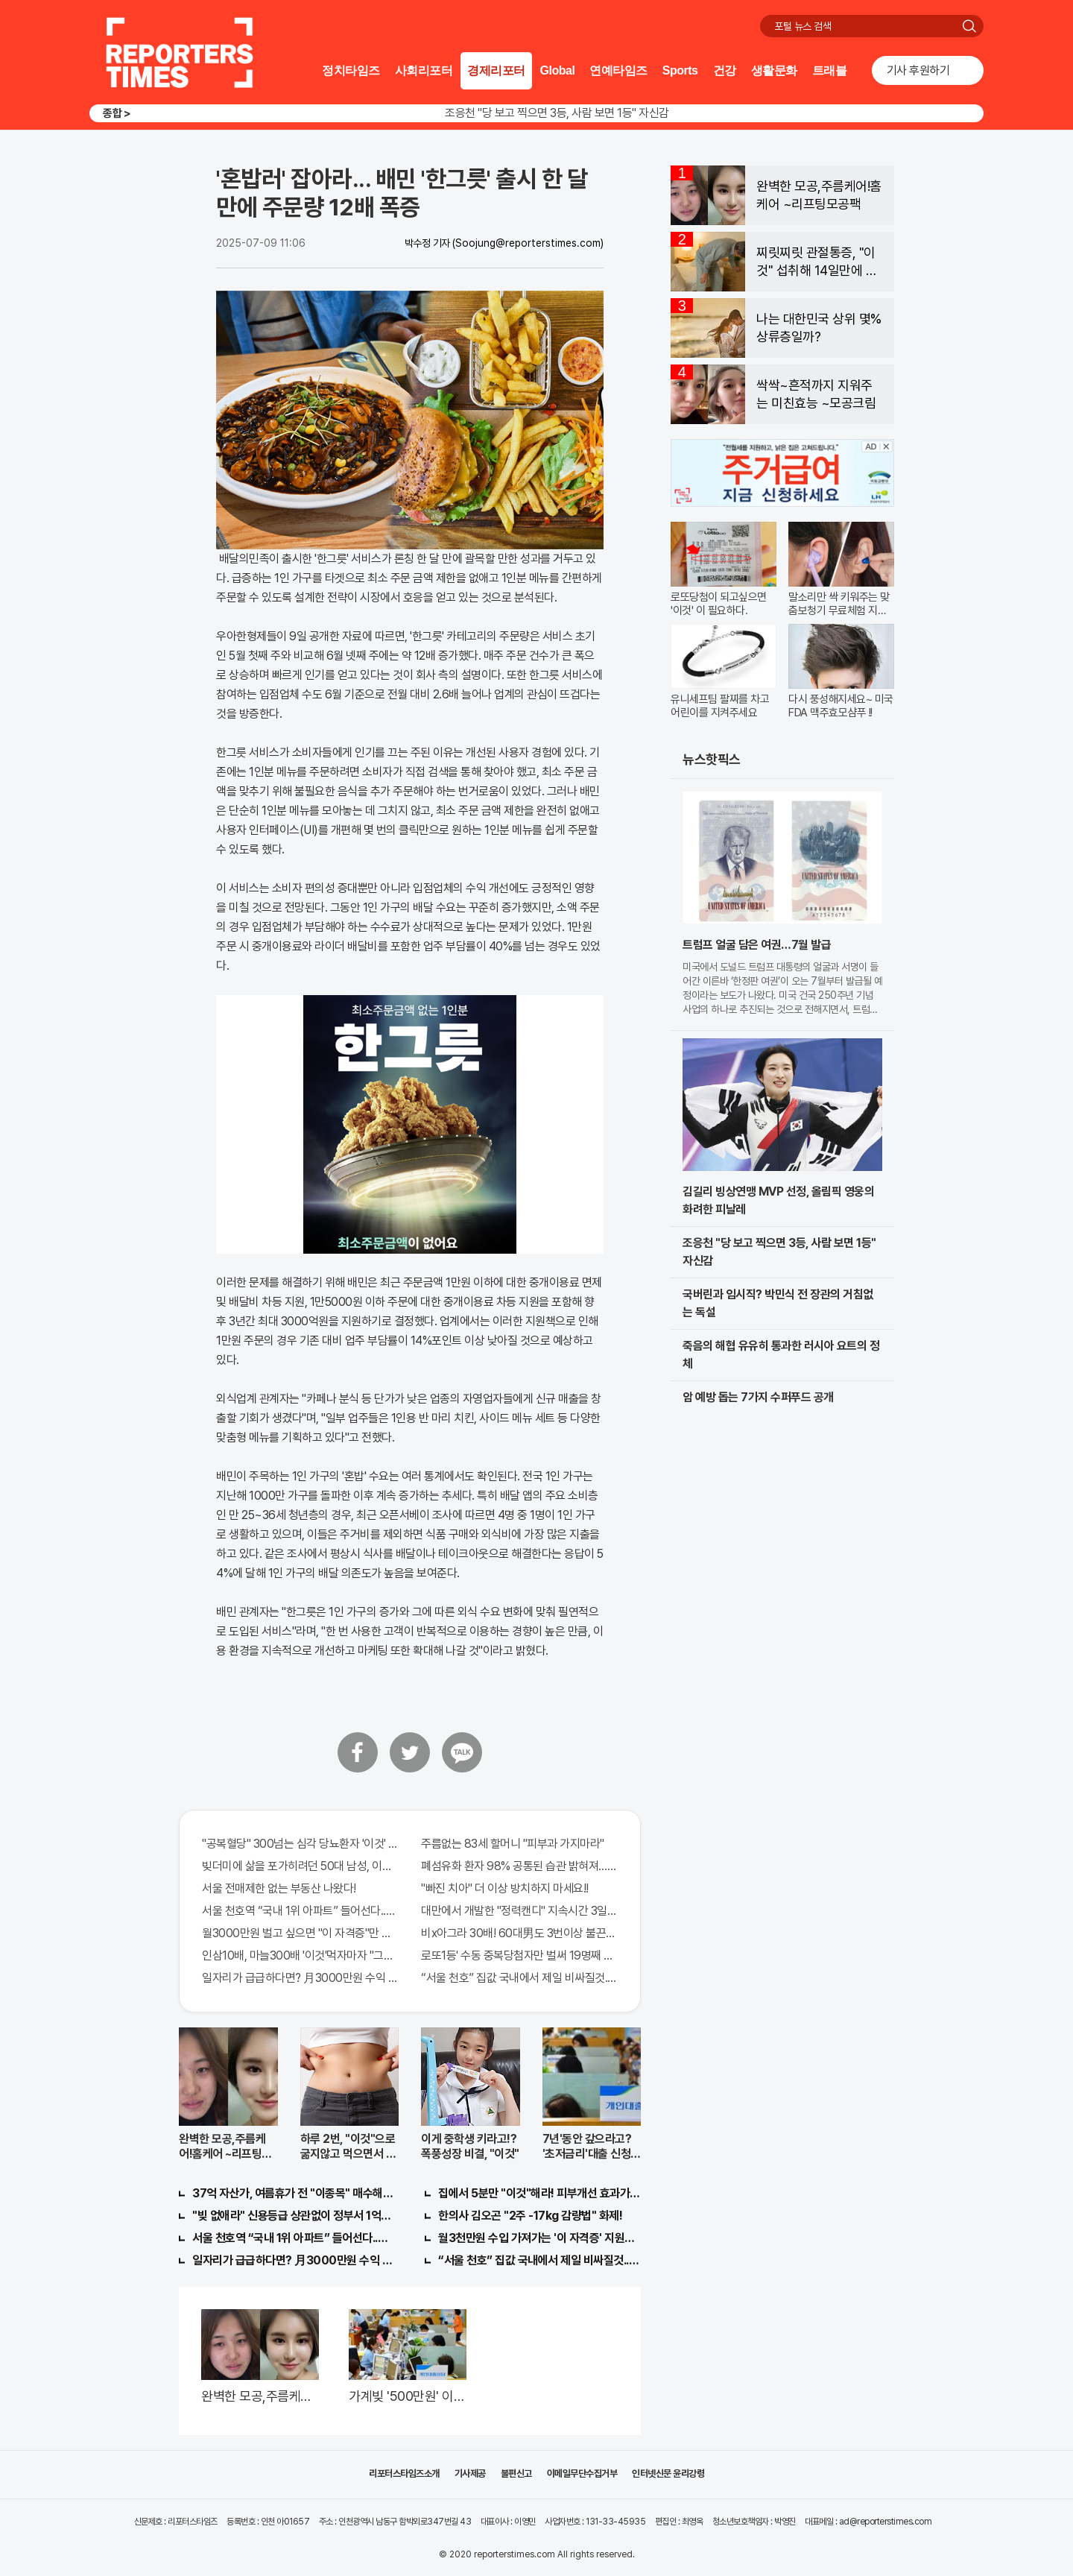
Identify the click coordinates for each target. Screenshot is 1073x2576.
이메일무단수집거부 (582, 2473)
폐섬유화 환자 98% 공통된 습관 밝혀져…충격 (519, 1866)
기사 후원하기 (918, 70)
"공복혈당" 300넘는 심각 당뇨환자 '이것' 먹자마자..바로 (300, 1844)
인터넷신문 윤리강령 (668, 2473)
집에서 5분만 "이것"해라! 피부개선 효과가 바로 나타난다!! (539, 2193)
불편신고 (516, 2473)
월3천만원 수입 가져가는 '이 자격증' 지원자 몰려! (539, 2238)
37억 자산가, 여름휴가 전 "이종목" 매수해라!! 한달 (293, 2193)
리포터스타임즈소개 (404, 2473)
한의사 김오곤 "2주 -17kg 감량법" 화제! (530, 2216)
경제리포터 (496, 70)
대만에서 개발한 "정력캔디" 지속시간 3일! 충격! (519, 1911)
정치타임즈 (351, 70)
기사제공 (470, 2473)
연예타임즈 (618, 70)
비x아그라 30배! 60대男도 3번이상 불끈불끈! (519, 1933)
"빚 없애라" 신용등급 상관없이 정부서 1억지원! (293, 2216)
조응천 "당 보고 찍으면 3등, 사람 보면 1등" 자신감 (557, 113)
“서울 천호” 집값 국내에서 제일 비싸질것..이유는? (519, 1978)
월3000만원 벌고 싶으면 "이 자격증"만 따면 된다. (300, 1933)
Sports (680, 70)
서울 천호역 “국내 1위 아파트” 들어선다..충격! (300, 1911)
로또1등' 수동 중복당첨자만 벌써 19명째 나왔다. (519, 1955)
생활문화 (774, 70)
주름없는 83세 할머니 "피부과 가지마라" (512, 1844)
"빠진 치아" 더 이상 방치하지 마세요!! (505, 1888)
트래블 (829, 70)
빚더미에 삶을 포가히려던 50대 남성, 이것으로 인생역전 (300, 1866)
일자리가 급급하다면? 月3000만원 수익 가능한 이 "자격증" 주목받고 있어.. (300, 1978)
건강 (724, 70)
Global (557, 70)
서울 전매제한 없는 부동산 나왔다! (279, 1888)
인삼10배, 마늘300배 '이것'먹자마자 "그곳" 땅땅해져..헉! (300, 1955)
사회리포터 (424, 70)
